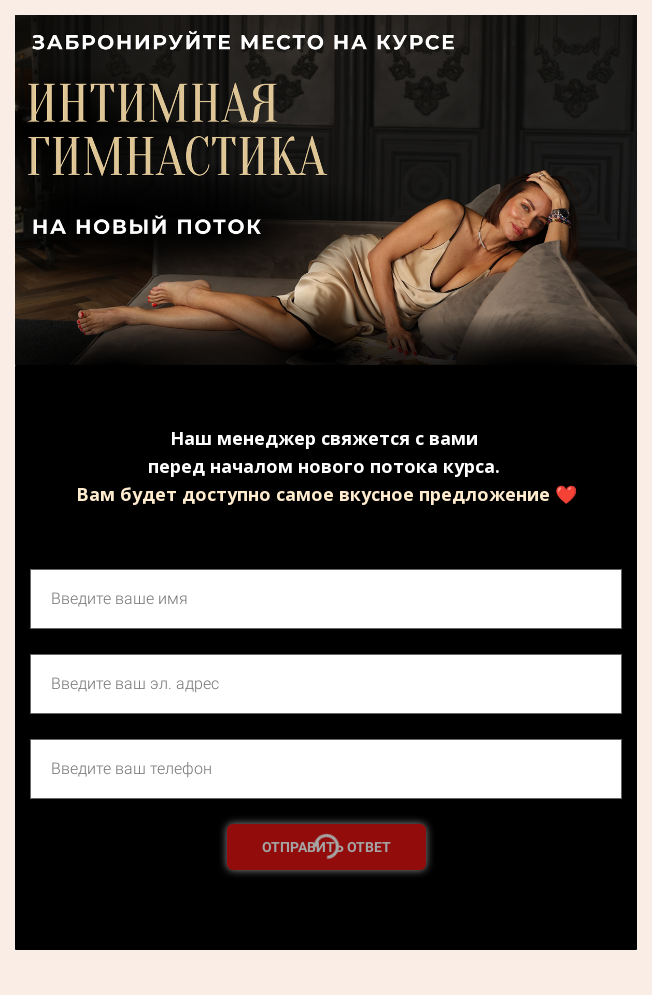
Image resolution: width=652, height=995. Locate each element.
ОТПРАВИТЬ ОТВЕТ (326, 847)
